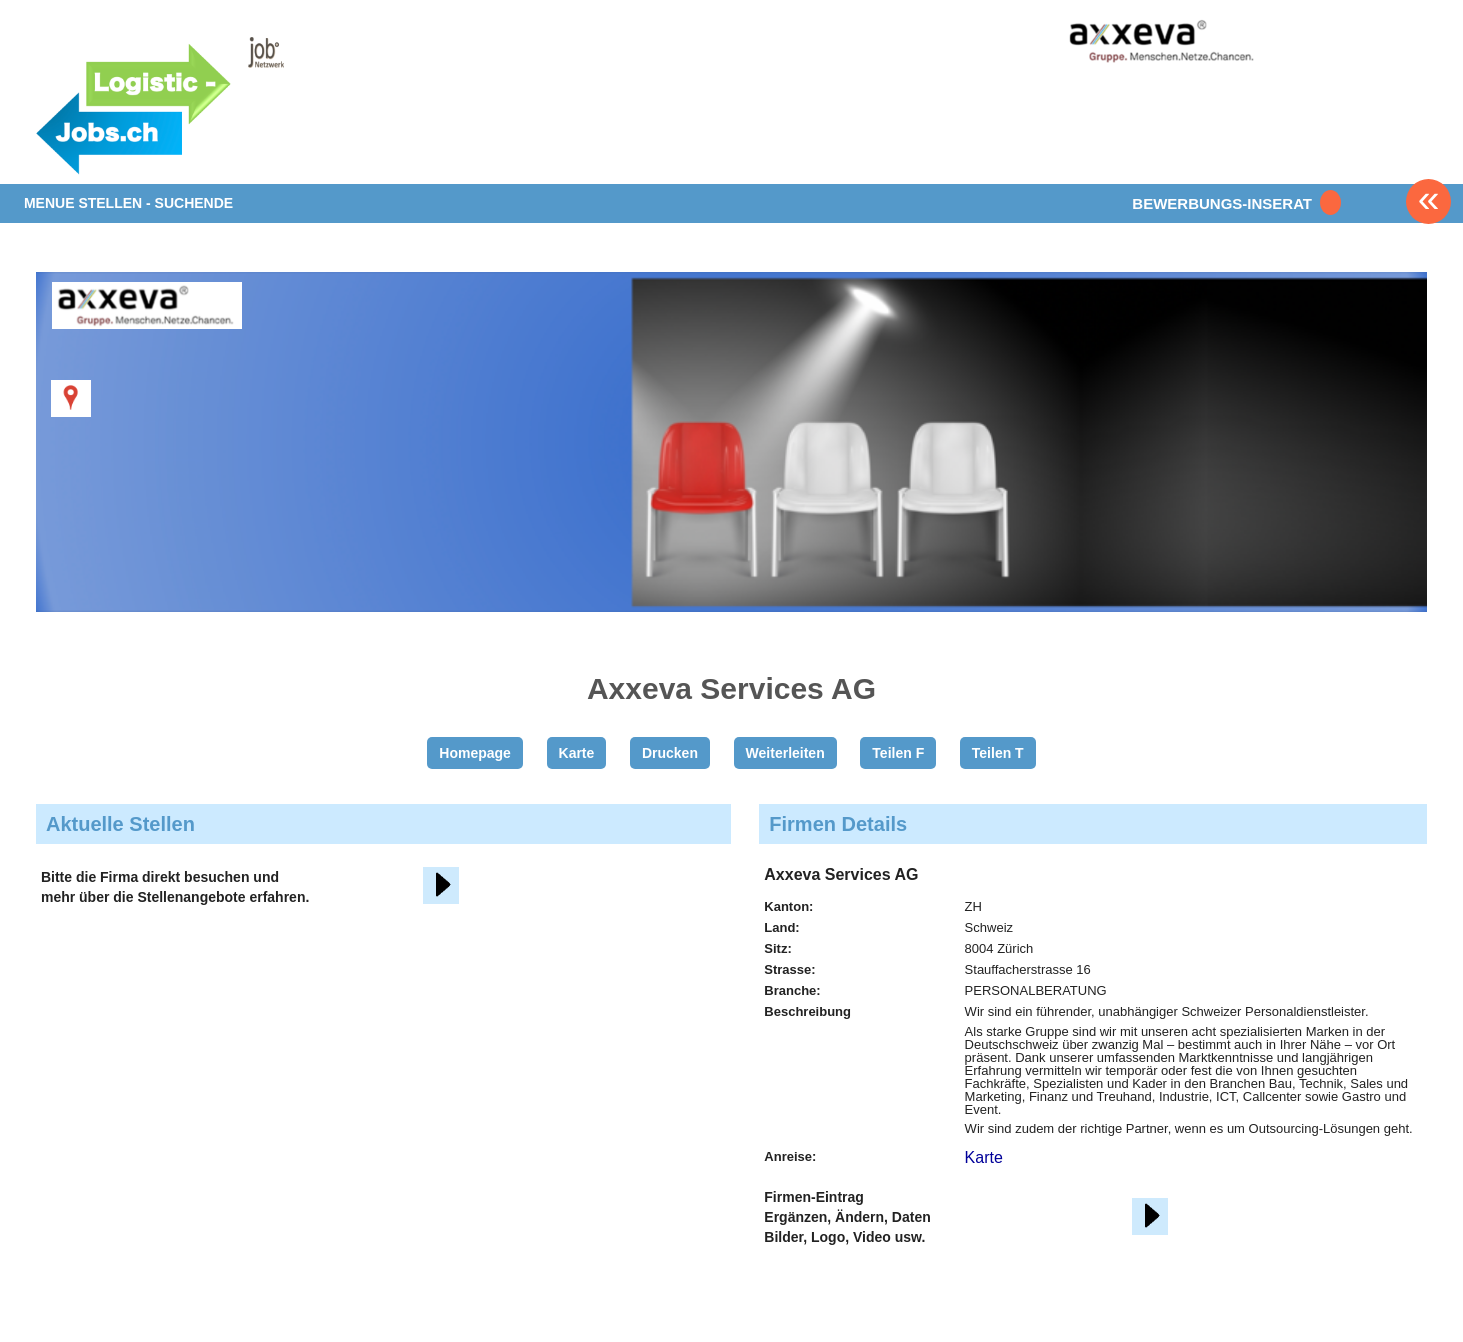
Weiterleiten (785, 753)
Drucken (670, 753)
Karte (577, 753)
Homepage (475, 753)
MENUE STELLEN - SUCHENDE (128, 203)
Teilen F (898, 753)
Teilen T (998, 753)
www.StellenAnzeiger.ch (207, 104)
